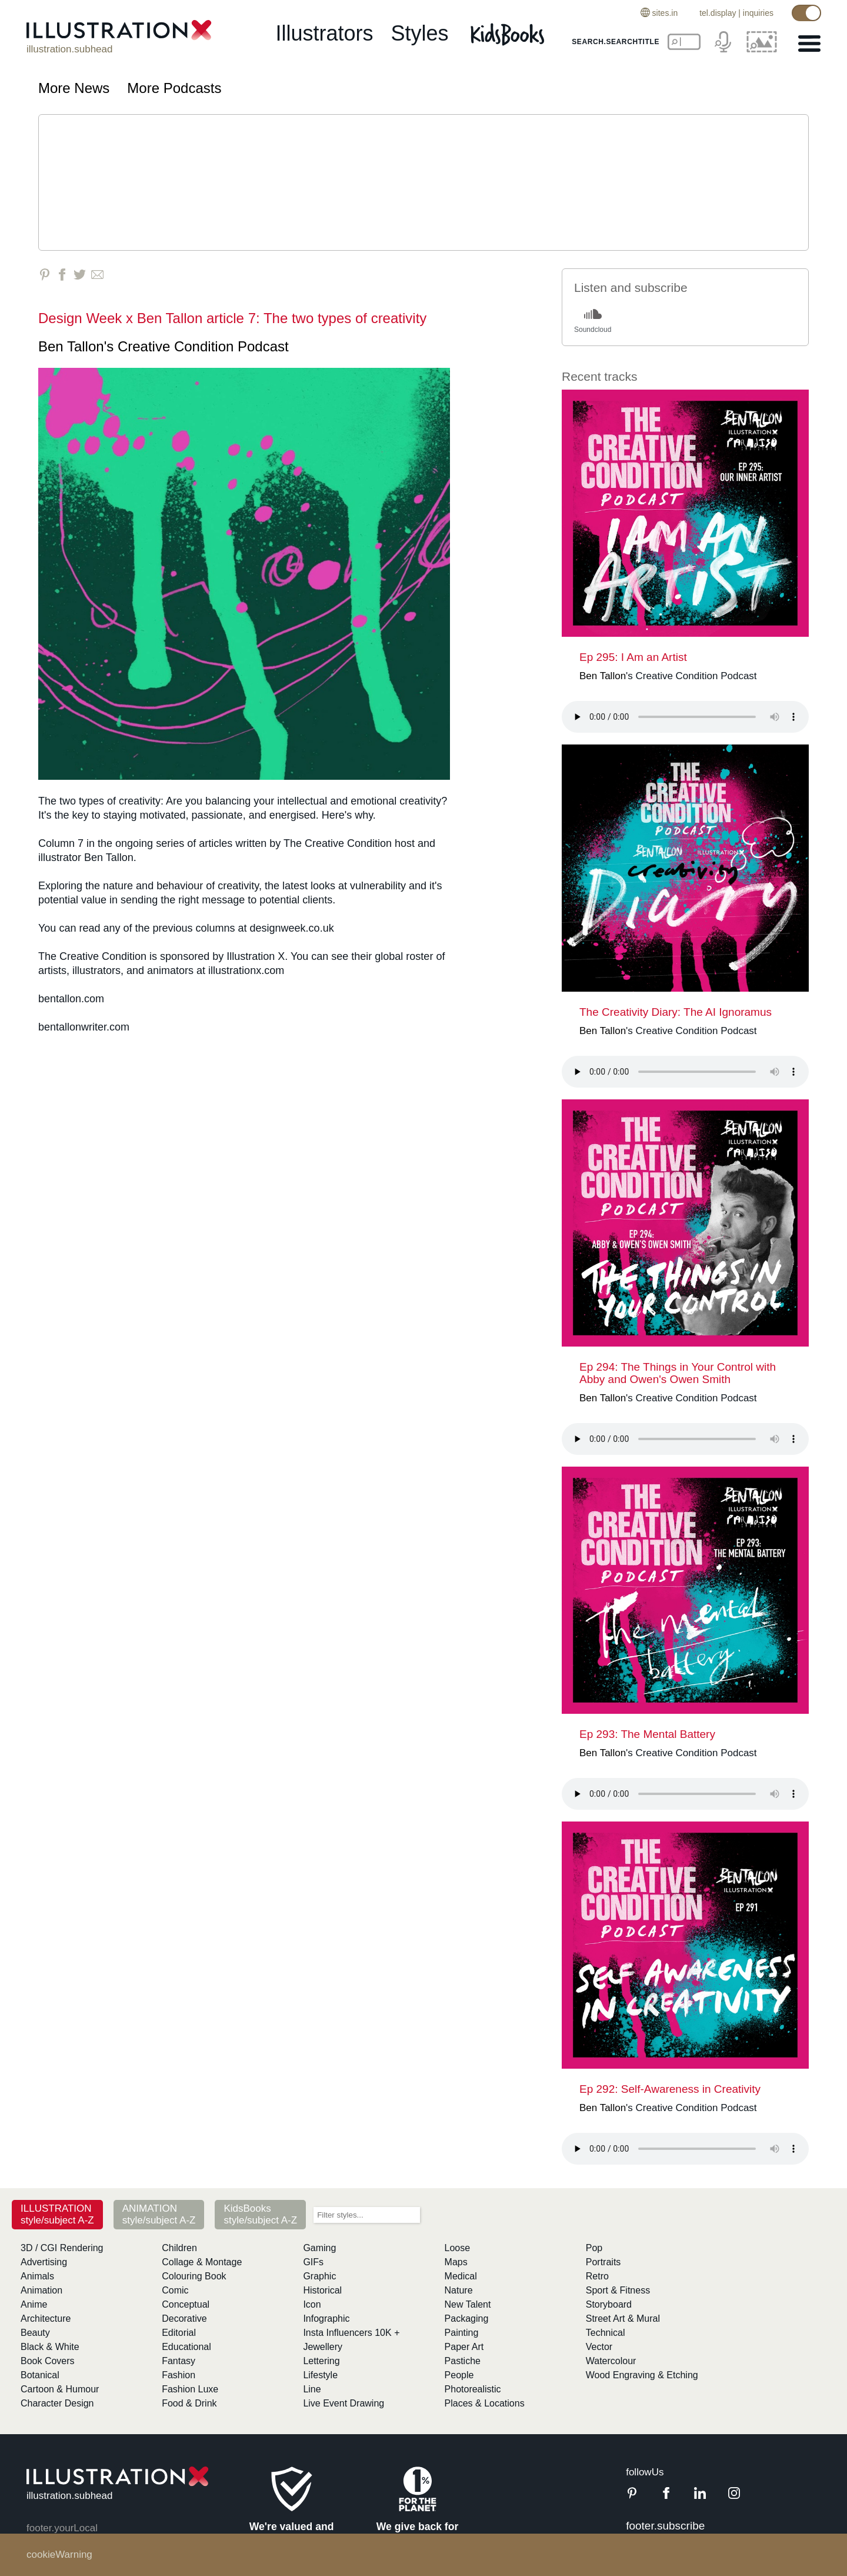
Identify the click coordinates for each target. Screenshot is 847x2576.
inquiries (758, 13)
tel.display (717, 13)
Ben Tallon (71, 346)
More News (73, 88)
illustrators (324, 33)
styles (420, 33)
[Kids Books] (509, 34)
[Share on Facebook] (62, 274)
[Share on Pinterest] (44, 274)
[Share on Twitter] (80, 274)
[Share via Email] (97, 274)
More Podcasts (174, 88)
